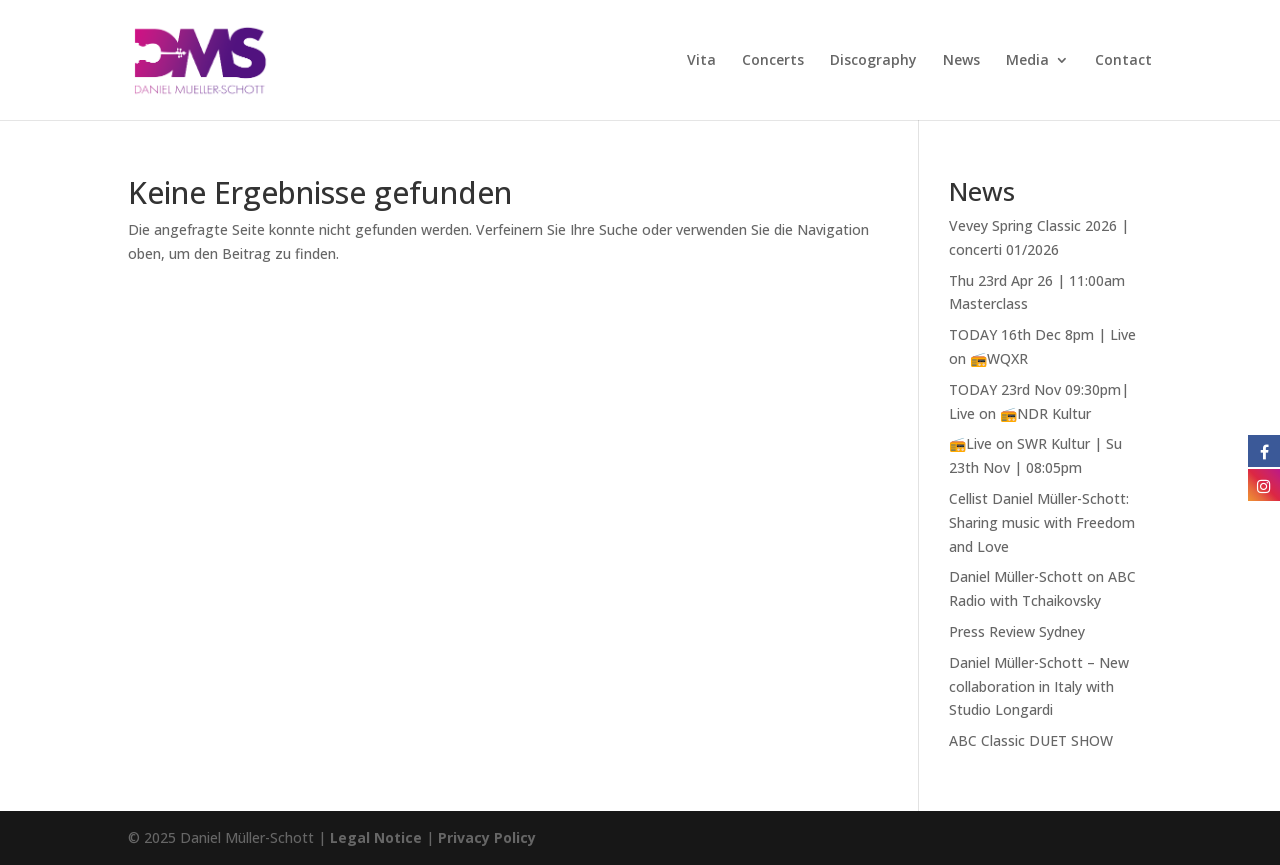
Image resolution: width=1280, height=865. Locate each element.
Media (1027, 61)
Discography (873, 61)
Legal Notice (376, 837)
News (961, 61)
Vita (701, 61)
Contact (1123, 61)
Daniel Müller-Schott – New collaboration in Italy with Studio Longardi (1039, 686)
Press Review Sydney (1017, 631)
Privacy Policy (487, 837)
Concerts (773, 61)
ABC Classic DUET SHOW (1031, 740)
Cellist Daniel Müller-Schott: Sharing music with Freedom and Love (1042, 522)
